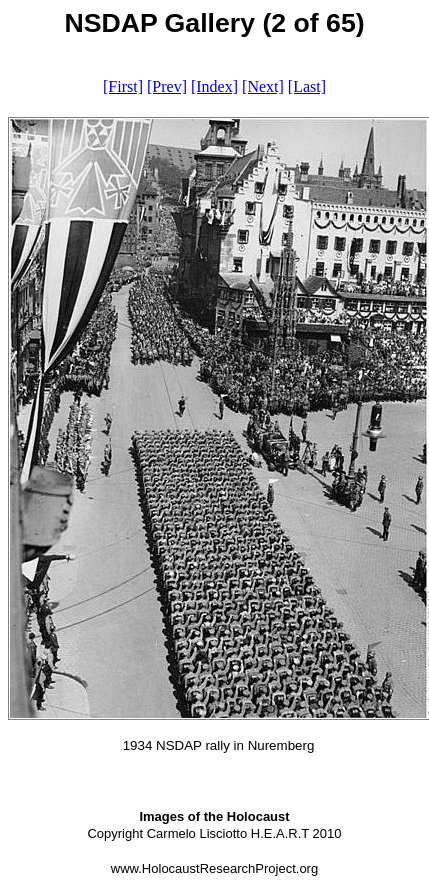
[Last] (307, 86)
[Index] (214, 86)
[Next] (263, 86)
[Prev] (167, 86)
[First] (123, 86)
